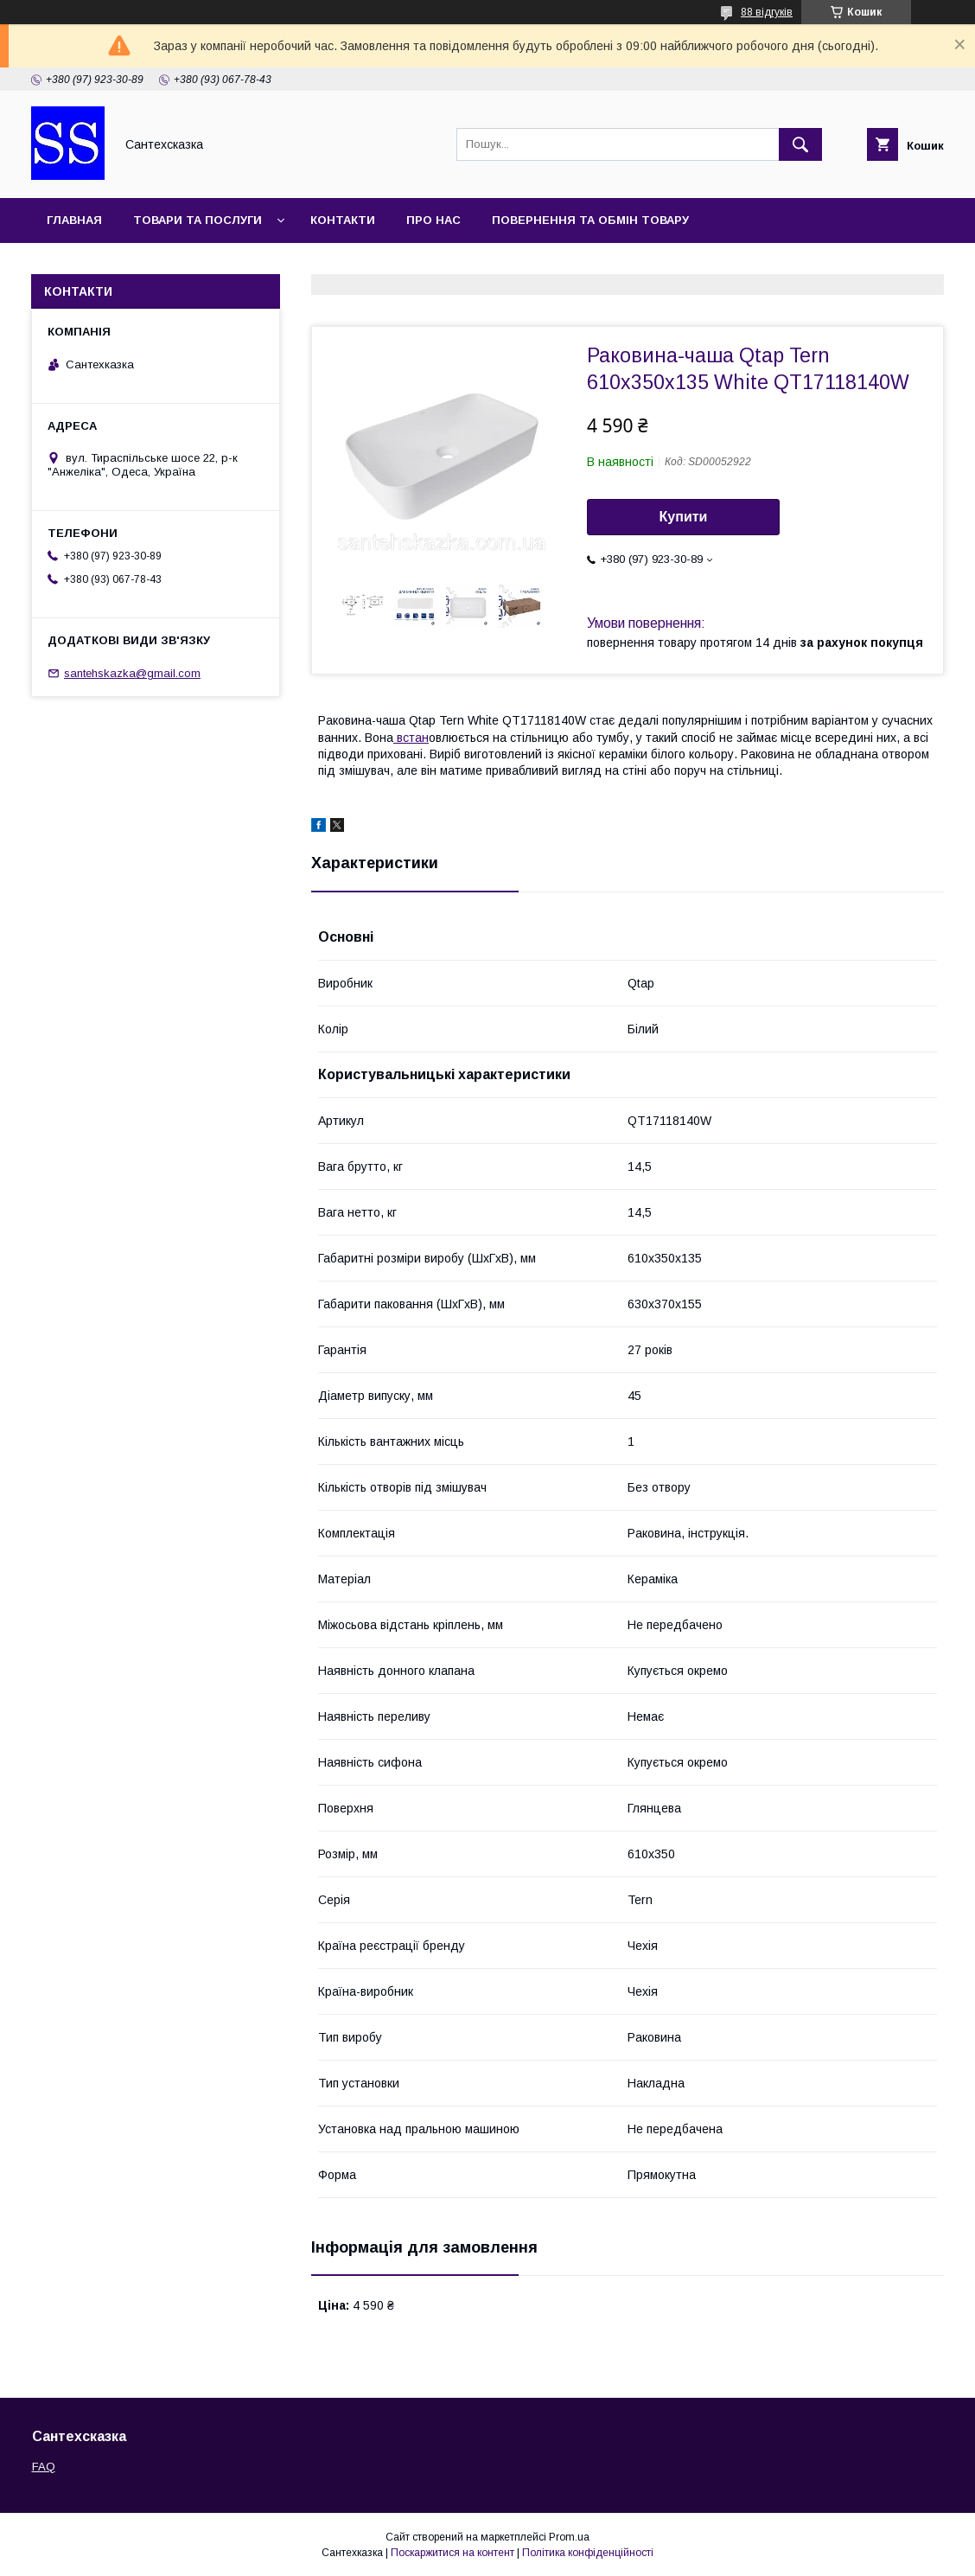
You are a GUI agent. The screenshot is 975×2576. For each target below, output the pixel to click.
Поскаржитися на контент (452, 2553)
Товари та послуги (197, 220)
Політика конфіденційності (587, 2553)
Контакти (342, 220)
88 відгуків (767, 12)
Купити (684, 516)
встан (411, 738)
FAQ (43, 2466)
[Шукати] (800, 144)
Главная (74, 220)
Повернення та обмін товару (590, 220)
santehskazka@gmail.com (132, 673)
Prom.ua (569, 2537)
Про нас (433, 220)
